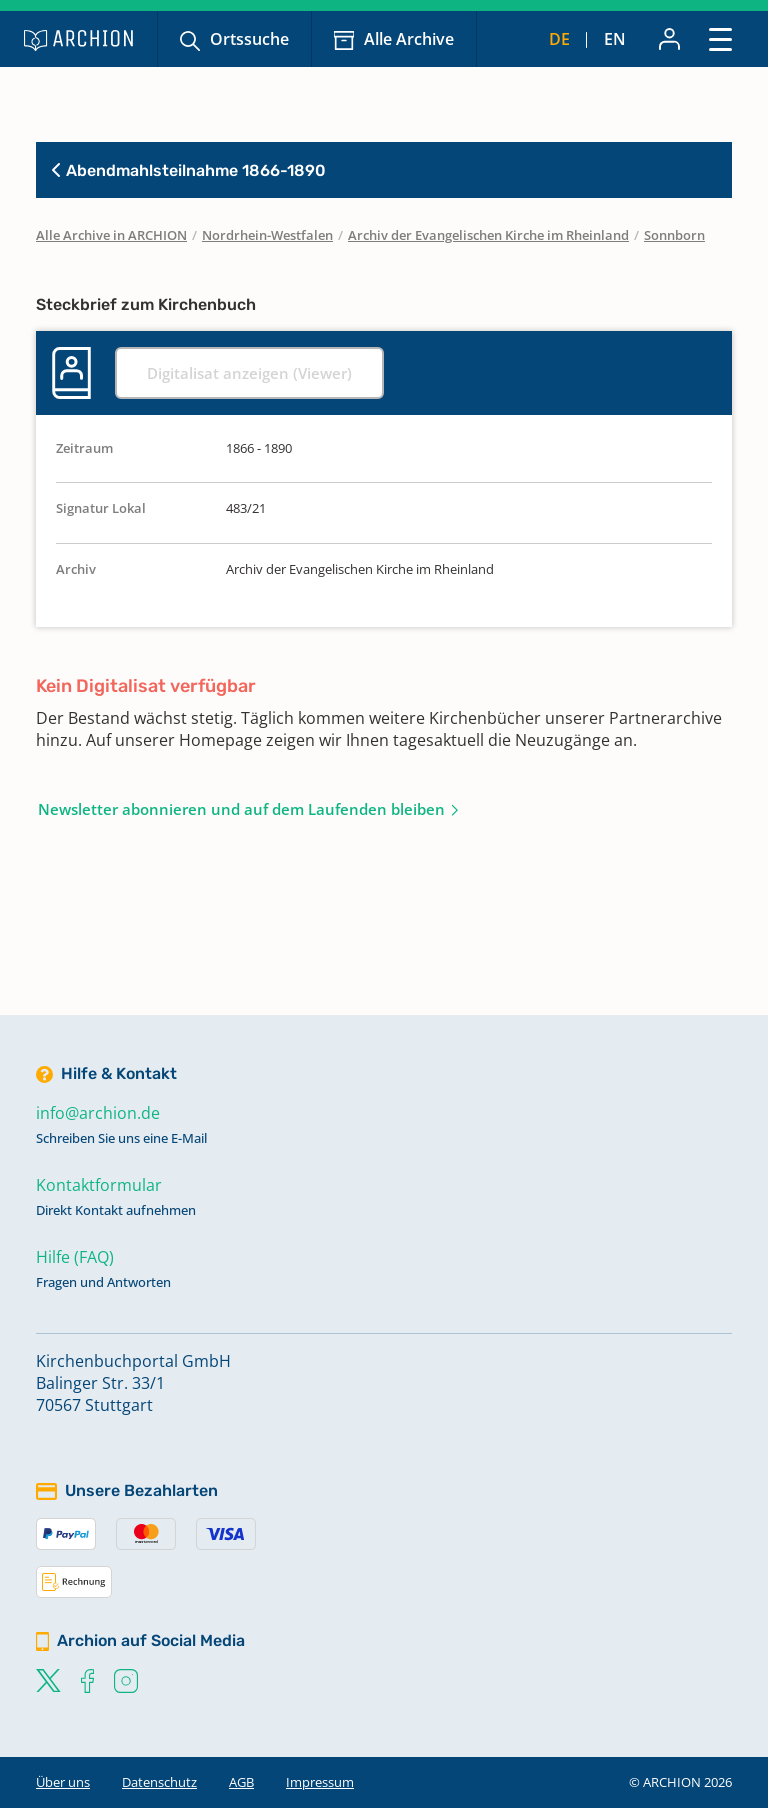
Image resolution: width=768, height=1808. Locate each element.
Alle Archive (409, 39)
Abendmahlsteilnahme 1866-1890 (189, 170)
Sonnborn (674, 235)
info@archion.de (98, 1113)
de (559, 39)
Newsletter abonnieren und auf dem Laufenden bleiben (241, 809)
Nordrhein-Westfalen (267, 235)
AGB (241, 1782)
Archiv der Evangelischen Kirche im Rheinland (488, 235)
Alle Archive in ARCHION (111, 235)
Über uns (63, 1782)
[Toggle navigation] (720, 38)
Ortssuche (249, 39)
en (615, 39)
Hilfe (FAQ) (75, 1257)
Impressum (320, 1782)
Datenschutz (159, 1782)
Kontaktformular (99, 1185)
